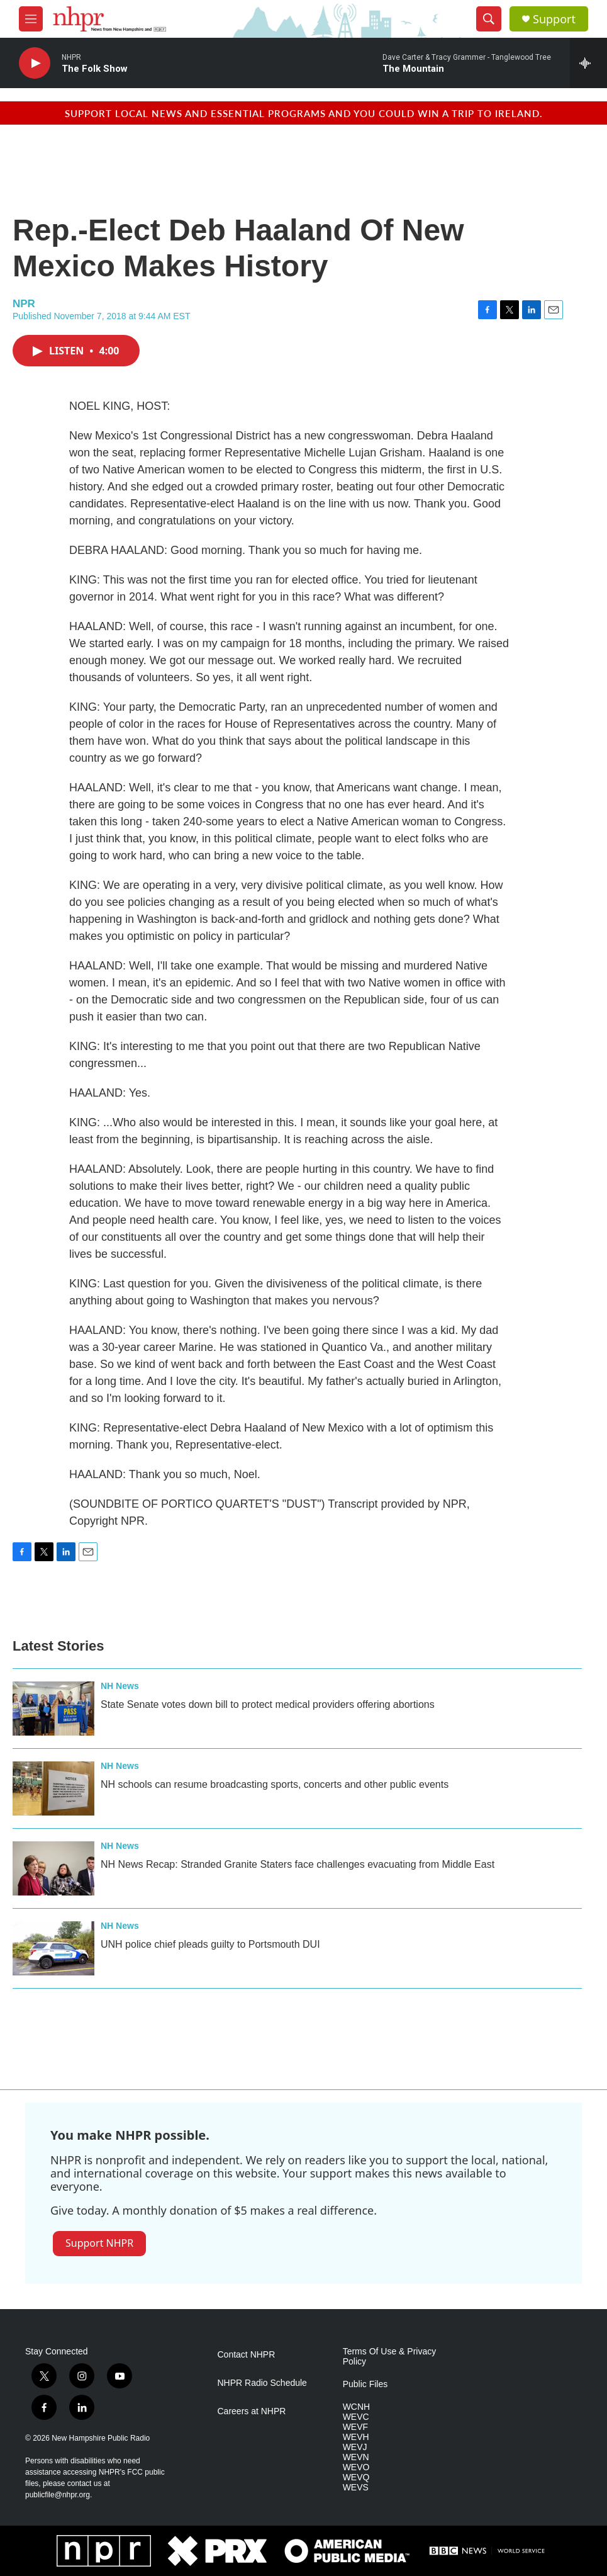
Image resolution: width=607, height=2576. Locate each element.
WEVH (356, 2437)
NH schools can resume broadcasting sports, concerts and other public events (274, 1784)
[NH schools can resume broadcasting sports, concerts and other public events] (53, 1788)
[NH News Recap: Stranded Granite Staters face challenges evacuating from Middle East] (53, 1868)
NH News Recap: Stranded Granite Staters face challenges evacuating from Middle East (297, 1864)
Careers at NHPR (252, 2411)
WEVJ (355, 2447)
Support (554, 19)
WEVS (356, 2487)
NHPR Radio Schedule (262, 2383)
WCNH (356, 2407)
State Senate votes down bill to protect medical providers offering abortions (268, 1704)
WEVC (356, 2417)
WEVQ (356, 2477)
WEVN (356, 2457)
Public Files (365, 2384)
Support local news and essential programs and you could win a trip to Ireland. (304, 113)
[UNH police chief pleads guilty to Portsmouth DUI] (53, 1948)
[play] (35, 63)
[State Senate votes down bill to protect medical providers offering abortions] (53, 1708)
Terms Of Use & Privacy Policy (390, 2356)
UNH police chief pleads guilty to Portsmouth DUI (210, 1944)
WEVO (356, 2467)
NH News (120, 1686)
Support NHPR (99, 2243)
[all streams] (588, 63)
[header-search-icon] (488, 18)
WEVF (355, 2427)
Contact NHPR (247, 2354)
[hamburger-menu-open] (31, 18)
